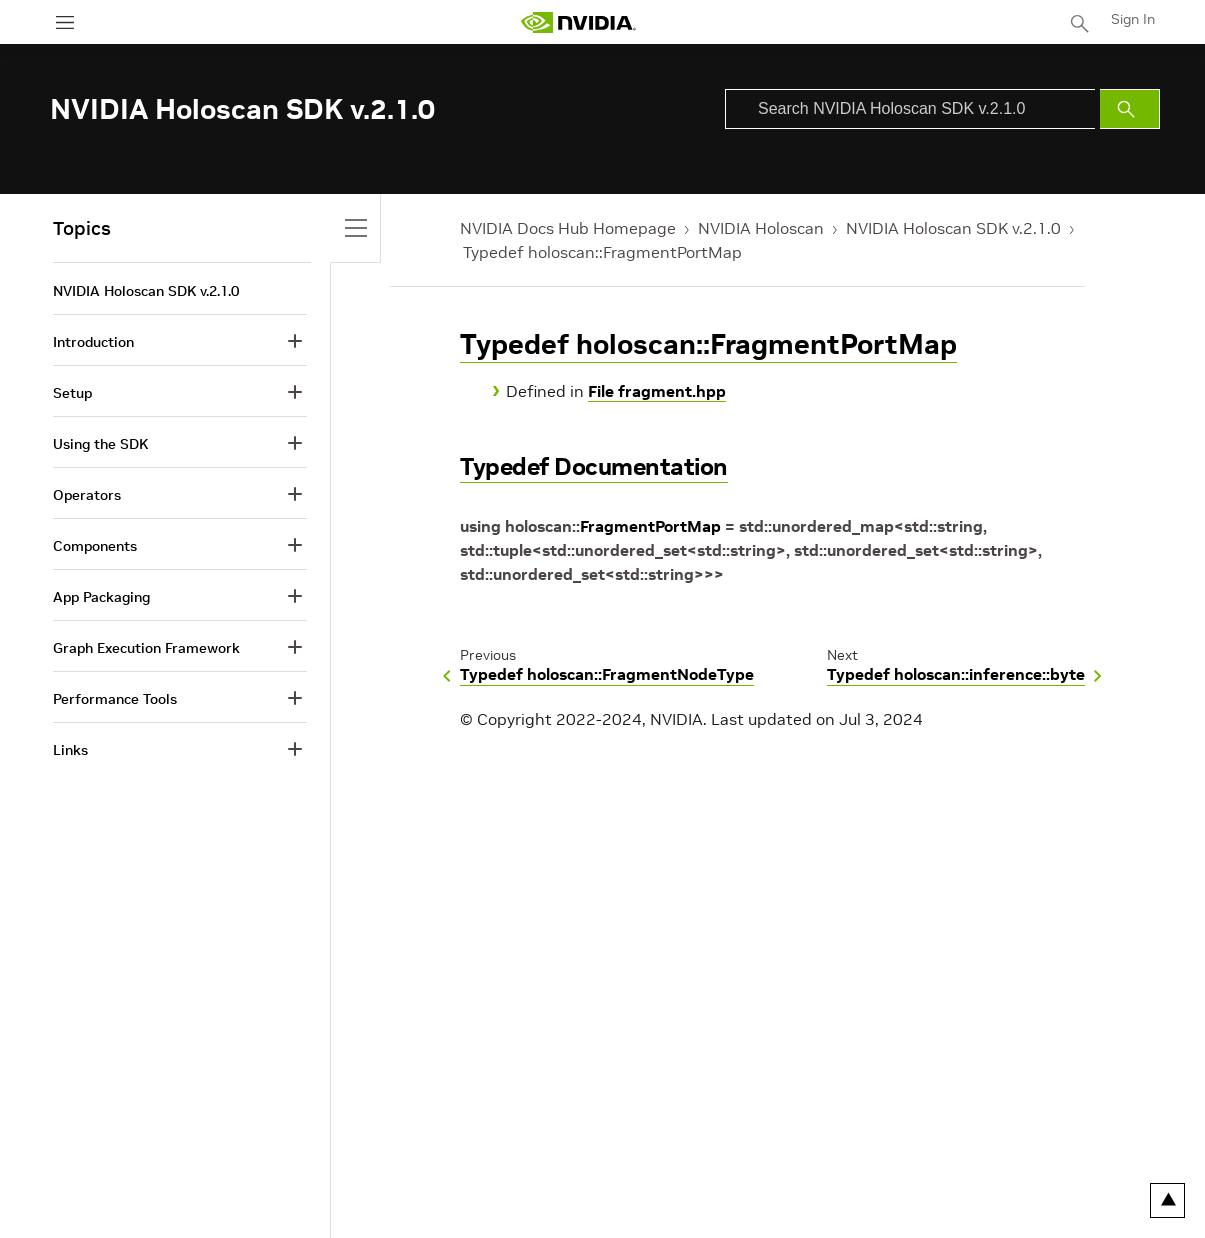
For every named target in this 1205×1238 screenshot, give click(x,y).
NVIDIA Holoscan (761, 228)
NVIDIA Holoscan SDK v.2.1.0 (953, 228)
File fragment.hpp (657, 391)
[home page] (578, 22)
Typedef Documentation (594, 466)
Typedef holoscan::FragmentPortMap (602, 252)
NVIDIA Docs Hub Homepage (568, 228)
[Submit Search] (1130, 109)
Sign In (1133, 19)
